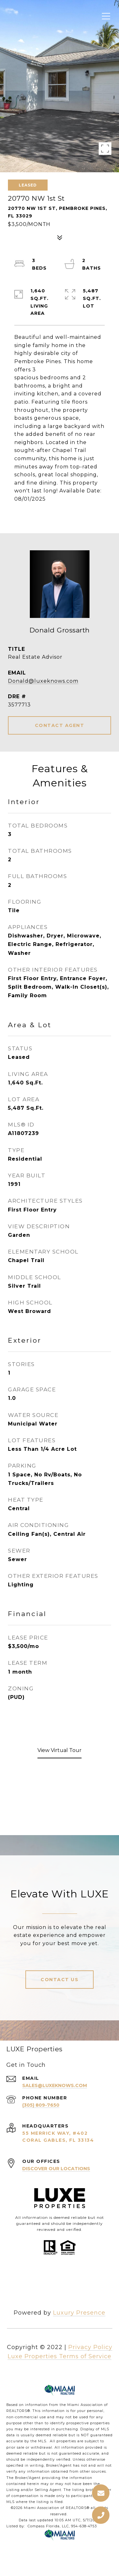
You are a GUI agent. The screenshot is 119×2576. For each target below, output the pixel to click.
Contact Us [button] (59, 1979)
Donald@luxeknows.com (43, 681)
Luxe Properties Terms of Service (59, 2356)
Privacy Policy (90, 2347)
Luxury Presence (79, 2312)
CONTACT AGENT (59, 725)
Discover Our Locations (56, 2168)
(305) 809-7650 (40, 2105)
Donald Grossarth (60, 630)
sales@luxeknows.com (54, 2085)
